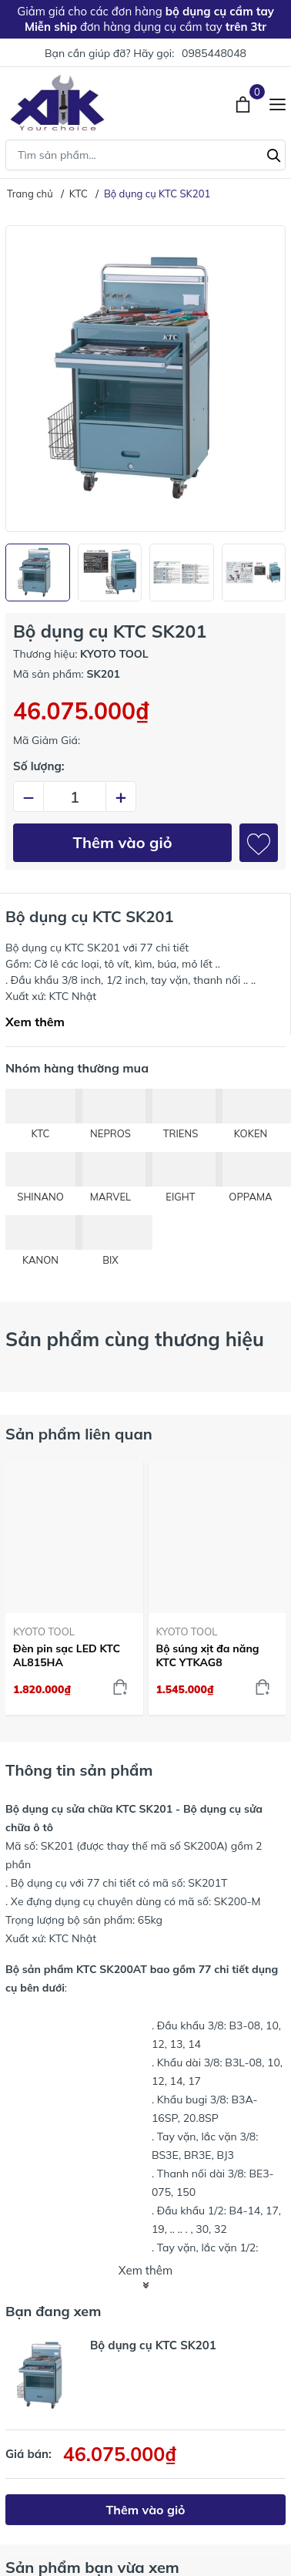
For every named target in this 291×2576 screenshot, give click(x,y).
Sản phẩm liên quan (78, 1433)
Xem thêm (35, 1021)
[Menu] (277, 102)
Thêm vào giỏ (122, 842)
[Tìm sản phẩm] (145, 155)
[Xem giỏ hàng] (244, 102)
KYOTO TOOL (44, 1631)
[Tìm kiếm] (274, 153)
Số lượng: (39, 766)
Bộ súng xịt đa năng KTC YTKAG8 (207, 1655)
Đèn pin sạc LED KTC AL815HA (66, 1655)
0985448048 (214, 53)
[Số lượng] (74, 796)
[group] (145, 378)
